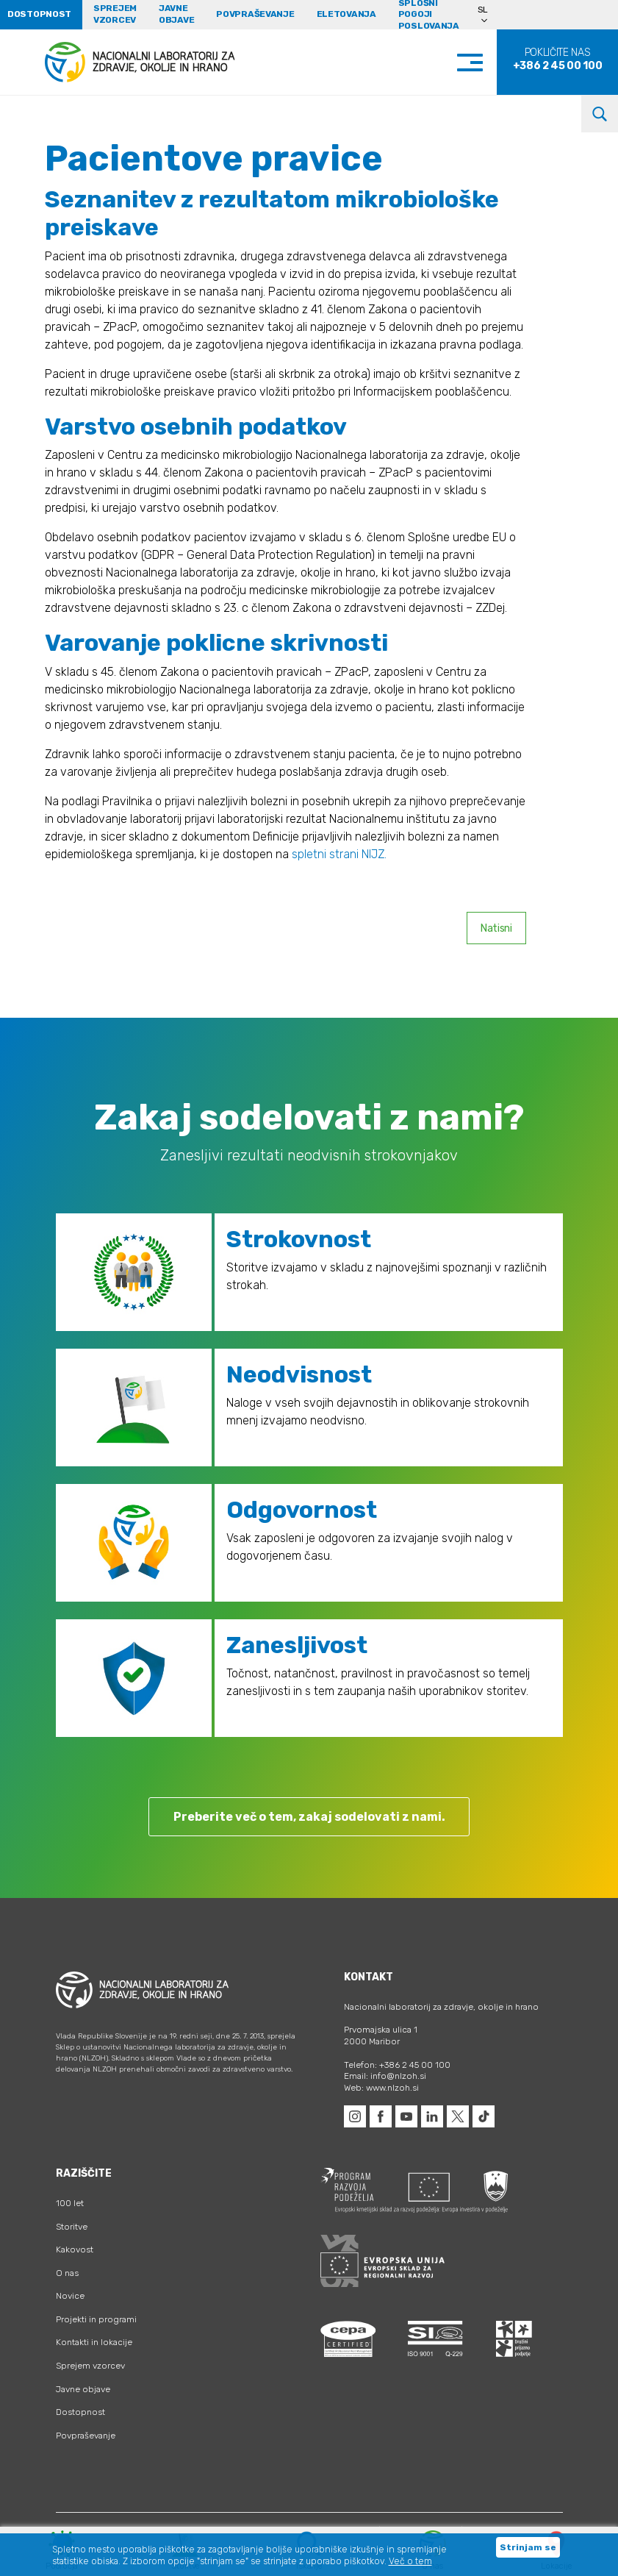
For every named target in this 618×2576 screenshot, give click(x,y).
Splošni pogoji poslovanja (428, 14)
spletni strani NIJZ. (339, 854)
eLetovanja (346, 14)
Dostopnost (80, 2412)
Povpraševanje (255, 14)
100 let (70, 2203)
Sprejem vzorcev (115, 14)
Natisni (496, 928)
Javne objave (176, 14)
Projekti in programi (96, 2319)
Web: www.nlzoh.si (381, 2088)
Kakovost (74, 2249)
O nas (67, 2273)
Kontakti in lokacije (94, 2342)
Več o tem (410, 2561)
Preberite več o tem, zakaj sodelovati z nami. (309, 1817)
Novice (70, 2296)
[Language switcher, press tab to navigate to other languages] (489, 15)
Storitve (71, 2227)
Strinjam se (528, 2547)
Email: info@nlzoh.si (385, 2076)
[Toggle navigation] (484, 62)
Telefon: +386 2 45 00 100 (397, 2065)
